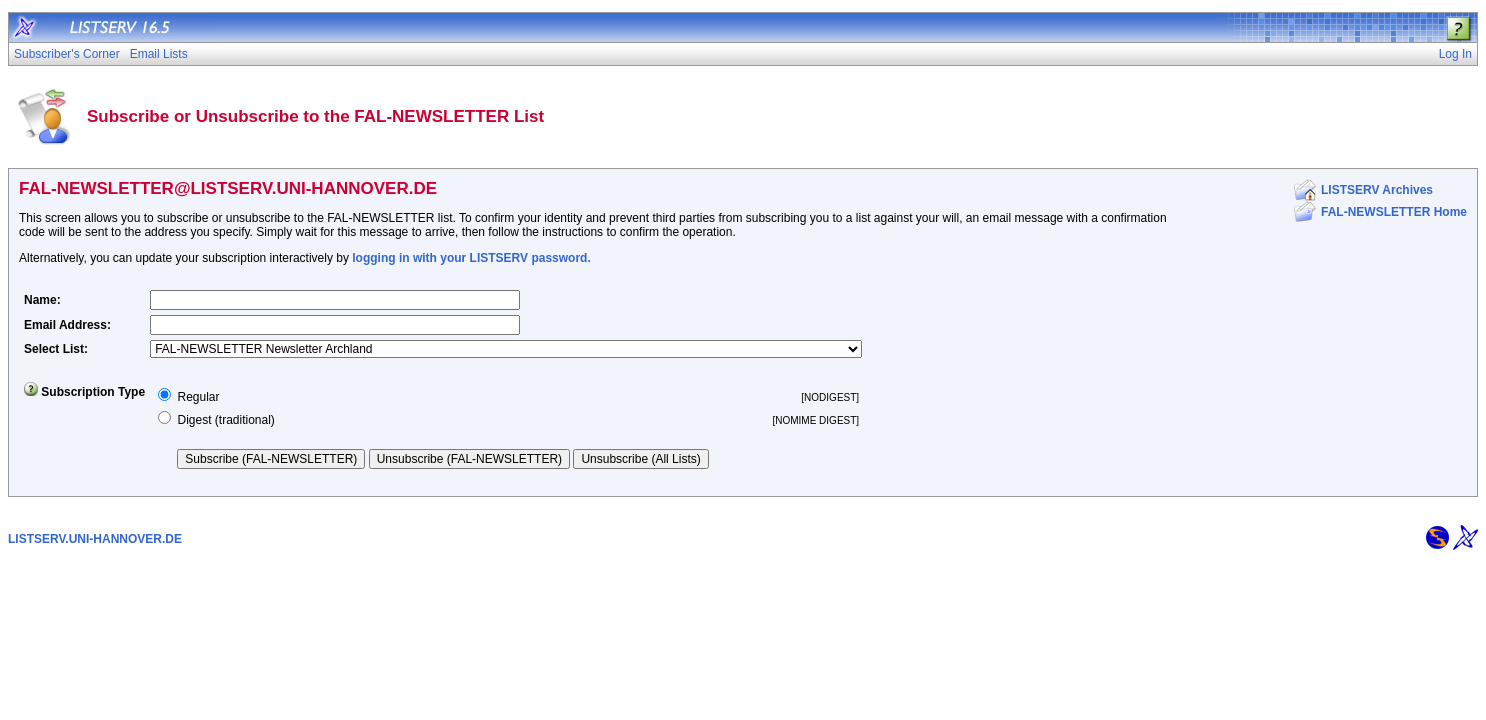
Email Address (65, 325)
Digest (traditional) (225, 420)
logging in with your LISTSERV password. (471, 258)
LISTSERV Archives (1377, 190)
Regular (198, 397)
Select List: (56, 349)
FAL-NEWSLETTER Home (1394, 212)
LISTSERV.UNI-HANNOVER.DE (95, 539)
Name (40, 300)
